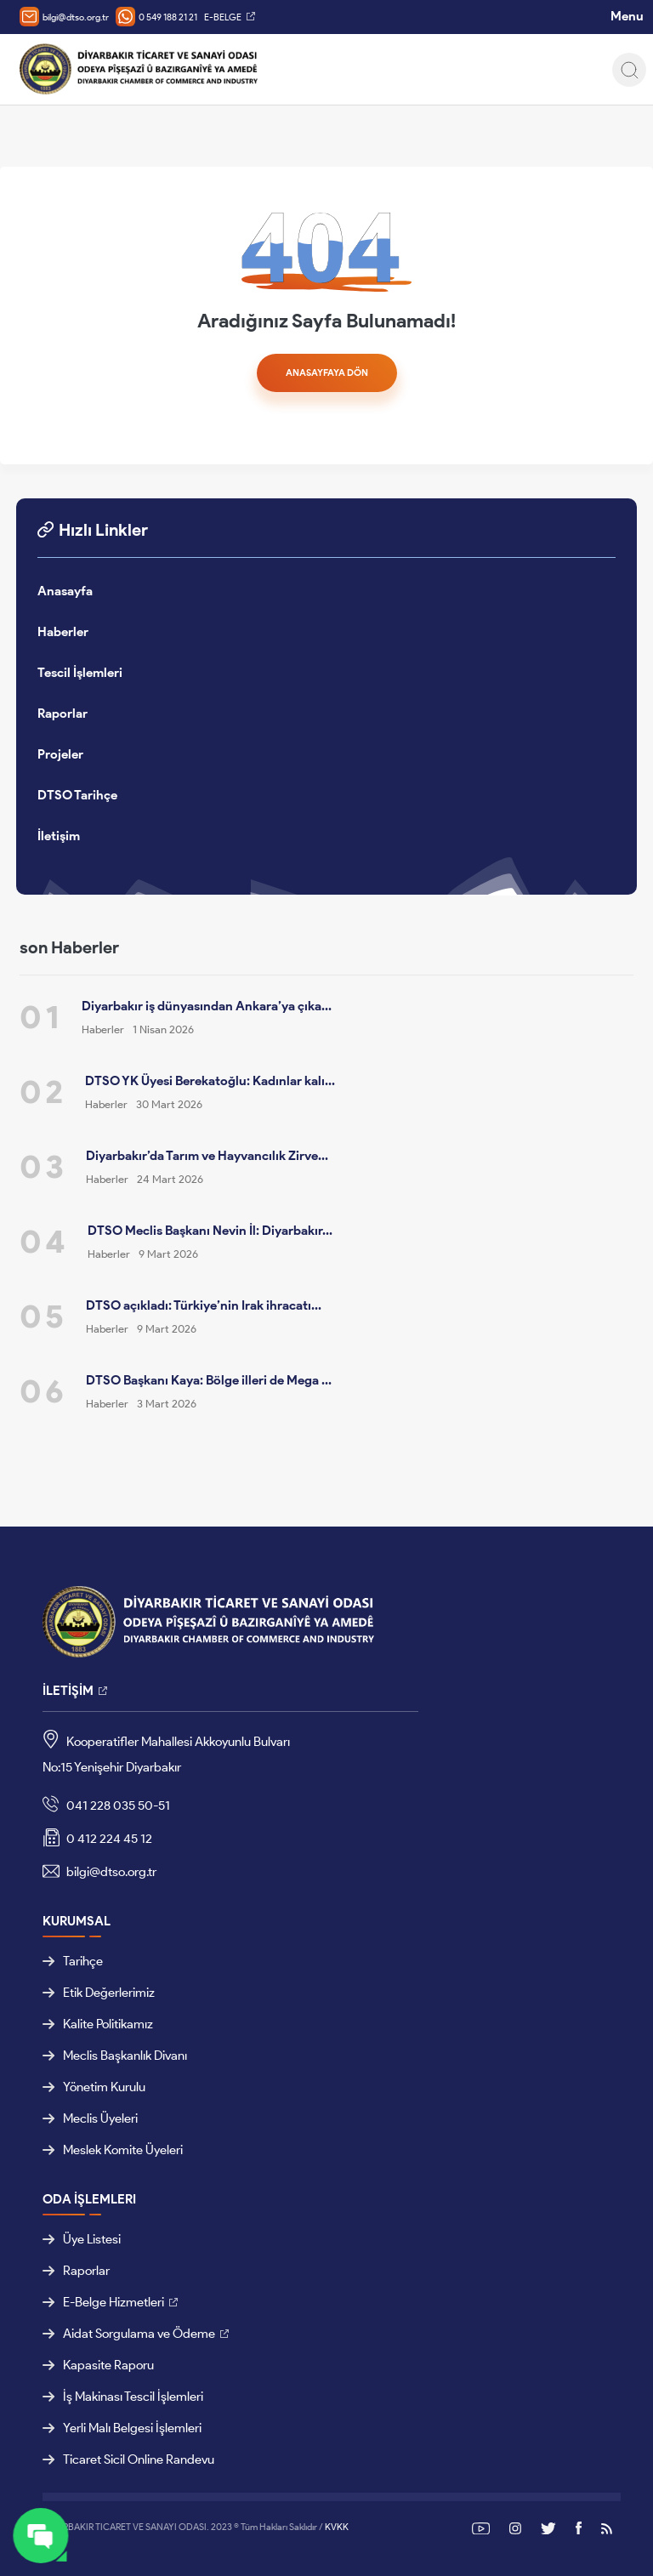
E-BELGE (222, 17)
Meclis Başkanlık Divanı (115, 2055)
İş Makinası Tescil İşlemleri (123, 2396)
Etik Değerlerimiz (99, 1992)
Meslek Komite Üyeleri (113, 2150)
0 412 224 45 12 (97, 1839)
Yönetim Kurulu (94, 2087)
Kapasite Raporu (98, 2365)
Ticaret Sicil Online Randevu (128, 2459)
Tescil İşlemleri (79, 672)
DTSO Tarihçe (77, 795)
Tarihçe (73, 1961)
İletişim (58, 836)
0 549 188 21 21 (156, 16)
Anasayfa (65, 591)
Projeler (60, 754)
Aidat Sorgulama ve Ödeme (129, 2333)
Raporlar (62, 713)
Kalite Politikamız (98, 2024)
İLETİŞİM (68, 1690)
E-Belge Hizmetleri (103, 2302)
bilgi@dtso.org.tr (64, 16)
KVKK (337, 2527)
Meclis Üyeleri (90, 2118)
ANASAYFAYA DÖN (327, 372)
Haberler (62, 632)
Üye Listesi (82, 2239)
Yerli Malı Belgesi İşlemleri (122, 2428)
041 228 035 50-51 (106, 1806)
